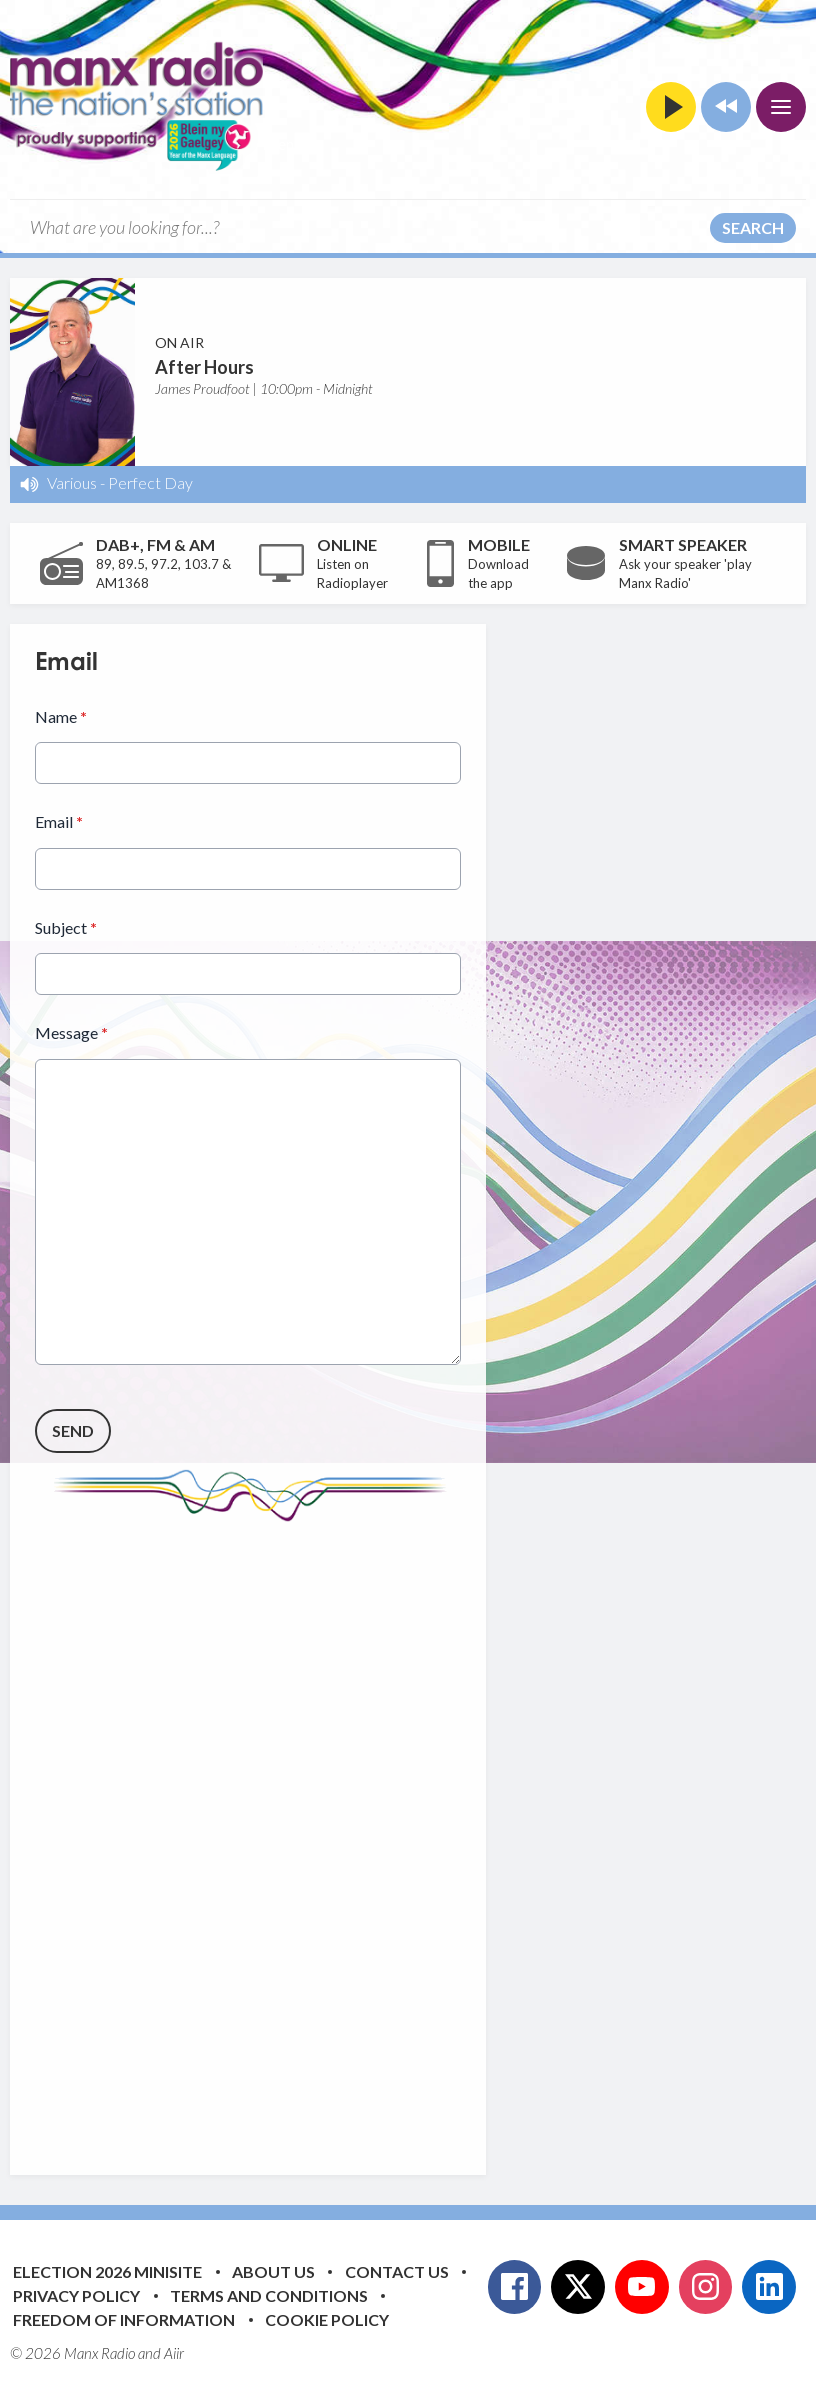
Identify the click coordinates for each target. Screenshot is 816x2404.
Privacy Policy (76, 2295)
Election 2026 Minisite (107, 2271)
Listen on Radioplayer (352, 574)
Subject (66, 927)
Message (71, 1032)
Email (59, 821)
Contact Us (397, 2271)
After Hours (204, 367)
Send (73, 1429)
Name (61, 716)
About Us (273, 2271)
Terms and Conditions (269, 2295)
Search (753, 227)
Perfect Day (150, 482)
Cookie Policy (327, 2319)
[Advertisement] (410, 1833)
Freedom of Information (124, 2319)
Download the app (498, 574)
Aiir (174, 2353)
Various (72, 482)
